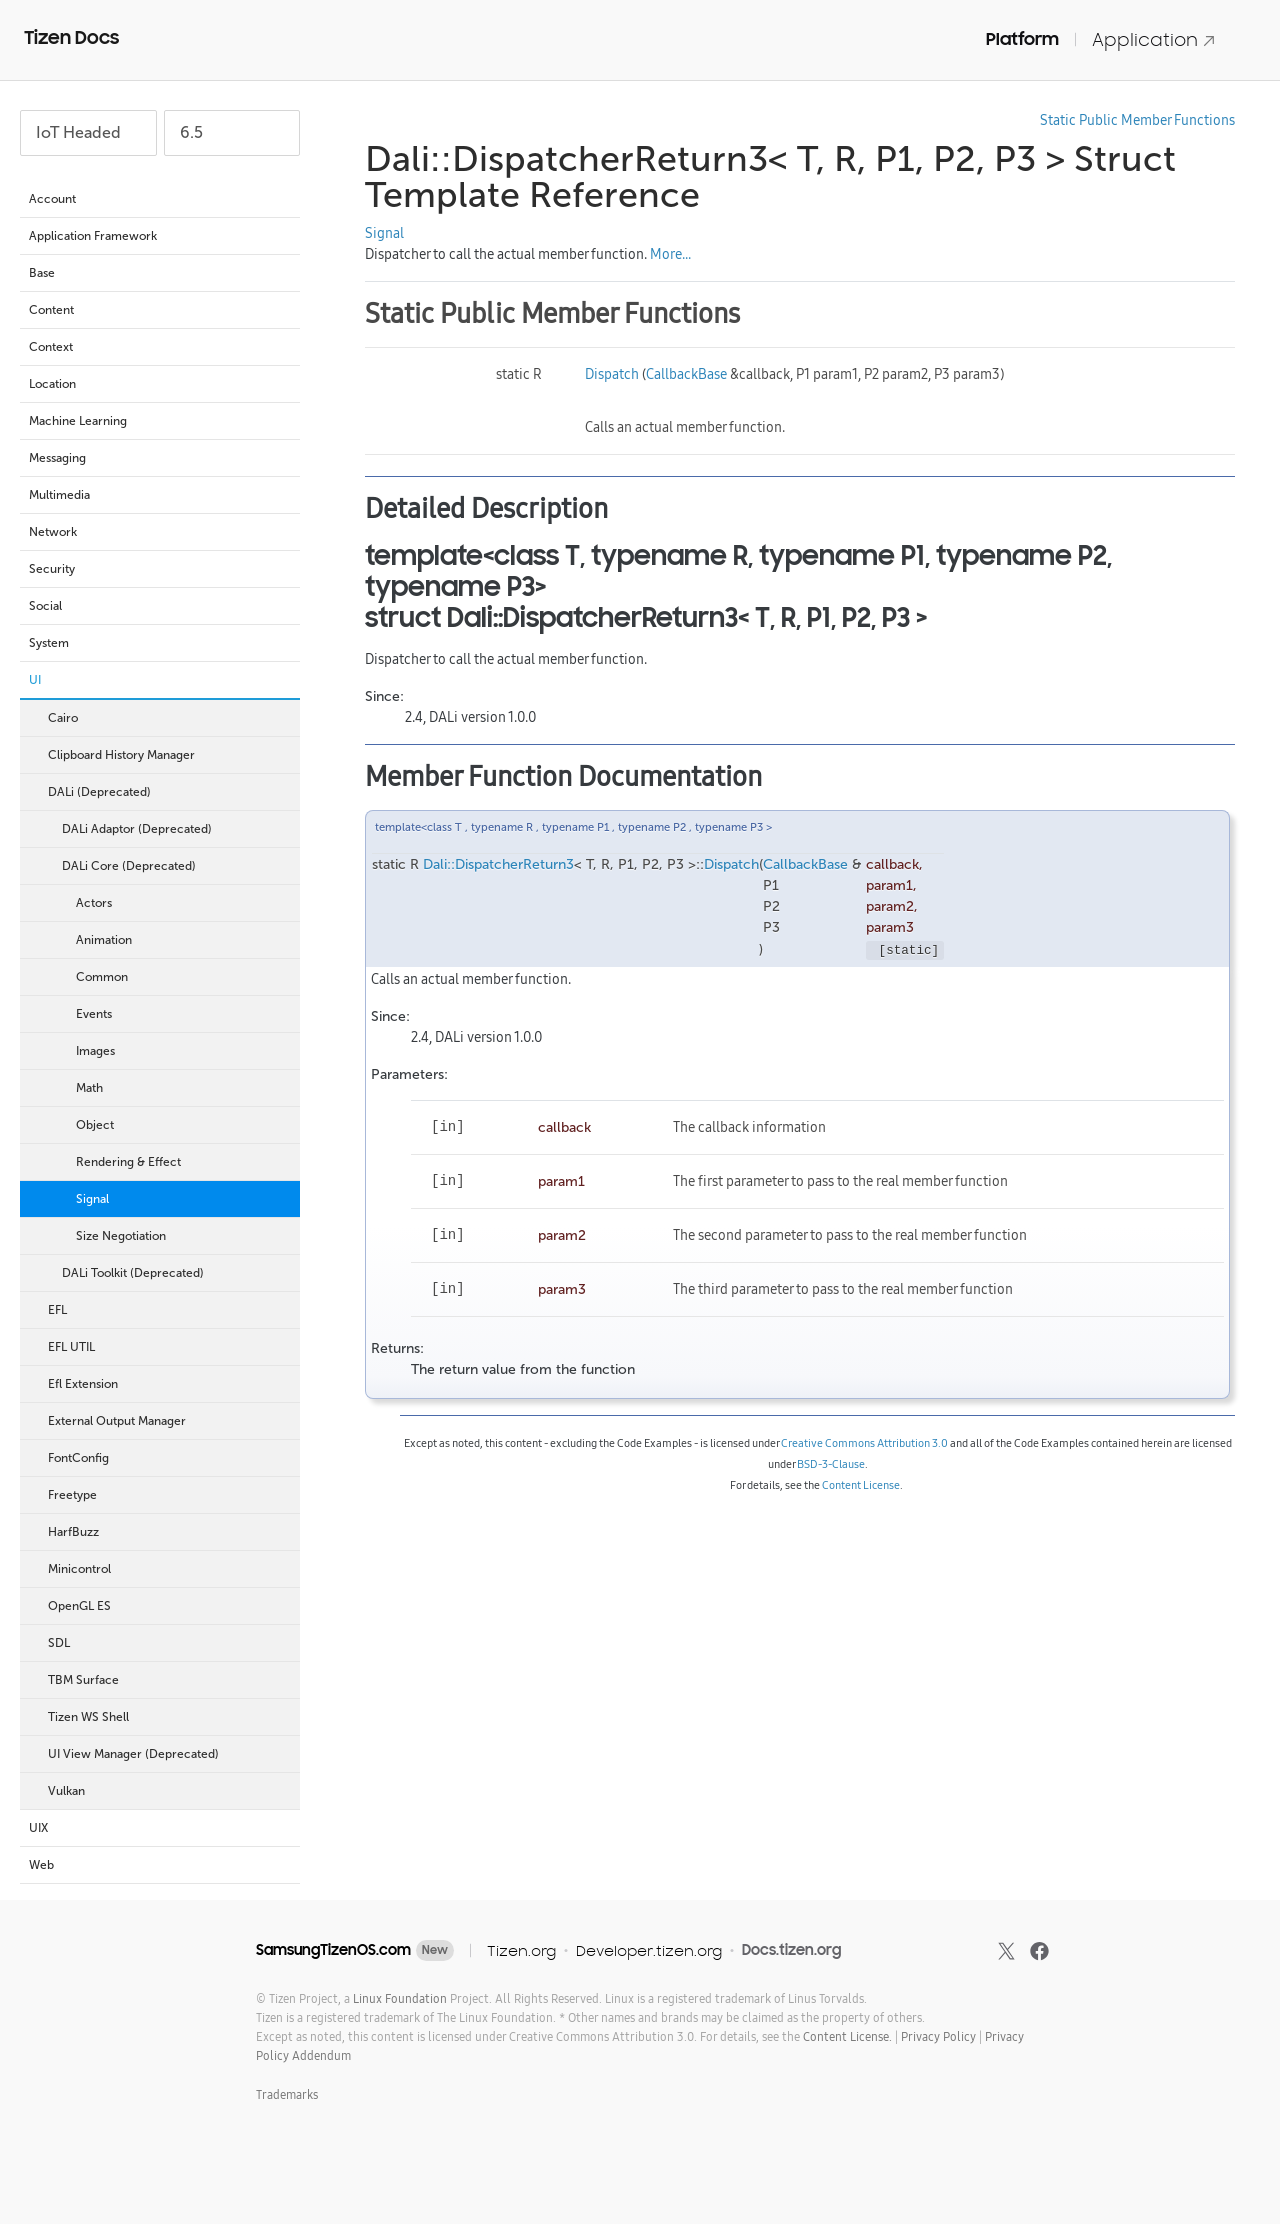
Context (159, 347)
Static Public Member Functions (1137, 120)
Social (159, 606)
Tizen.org (521, 1950)
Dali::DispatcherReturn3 (498, 864)
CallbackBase (686, 374)
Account (159, 199)
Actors (94, 903)
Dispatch (612, 374)
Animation (104, 940)
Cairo (169, 718)
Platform (1022, 39)
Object (95, 1125)
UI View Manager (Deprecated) (169, 1754)
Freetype (72, 1495)
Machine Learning (159, 421)
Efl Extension (169, 1384)
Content (159, 310)
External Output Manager (117, 1421)
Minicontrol (169, 1569)
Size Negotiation (121, 1236)
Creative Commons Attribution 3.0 (864, 1443)
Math (89, 1088)
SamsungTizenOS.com (333, 1950)
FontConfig (78, 1458)
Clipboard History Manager (121, 755)
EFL (169, 1310)
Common (102, 977)
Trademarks (287, 2094)
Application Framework (159, 236)
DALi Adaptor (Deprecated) (176, 829)
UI (159, 680)
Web (159, 1865)
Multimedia (159, 495)
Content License (861, 1485)
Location (159, 384)
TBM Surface (83, 1680)
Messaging (159, 458)
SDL (169, 1643)
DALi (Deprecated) (169, 792)
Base (159, 273)
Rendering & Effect (128, 1162)
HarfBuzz (73, 1532)
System (159, 643)
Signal (92, 1199)
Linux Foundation (400, 1998)
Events (94, 1014)
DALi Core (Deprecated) (176, 866)
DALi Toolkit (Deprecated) (176, 1273)
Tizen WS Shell (169, 1717)
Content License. (847, 2036)
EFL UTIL (169, 1347)
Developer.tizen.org (649, 1950)
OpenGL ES (79, 1606)
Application (1154, 39)
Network (159, 532)
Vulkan (66, 1791)
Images (95, 1051)
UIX (159, 1828)
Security (159, 569)
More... (670, 254)
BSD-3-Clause (831, 1464)
